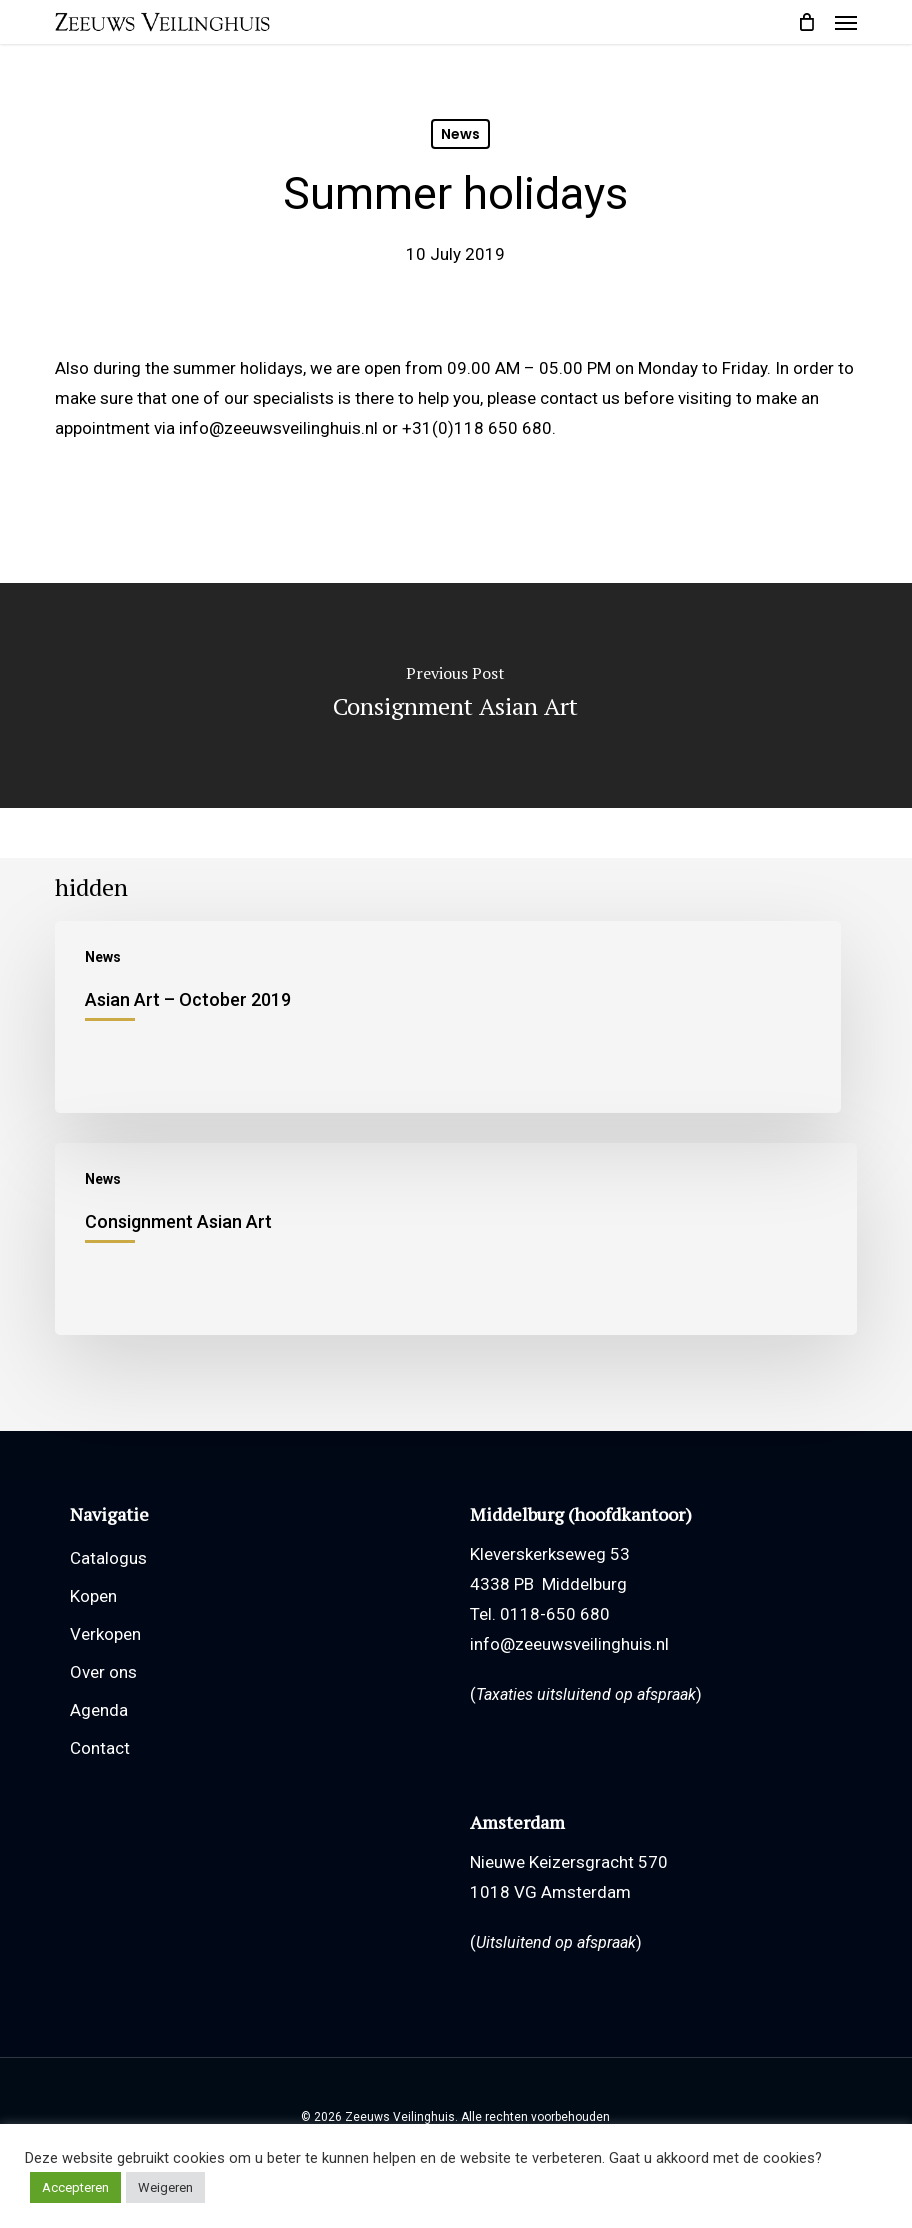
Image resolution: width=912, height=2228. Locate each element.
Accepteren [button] (75, 2187)
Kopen (93, 1596)
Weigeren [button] (165, 2187)
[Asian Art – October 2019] (448, 1017)
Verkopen (105, 1634)
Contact (100, 1748)
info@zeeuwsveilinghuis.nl (569, 1644)
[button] (846, 22)
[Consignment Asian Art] (456, 1239)
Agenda (99, 1710)
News (460, 134)
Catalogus (108, 1558)
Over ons (103, 1672)
